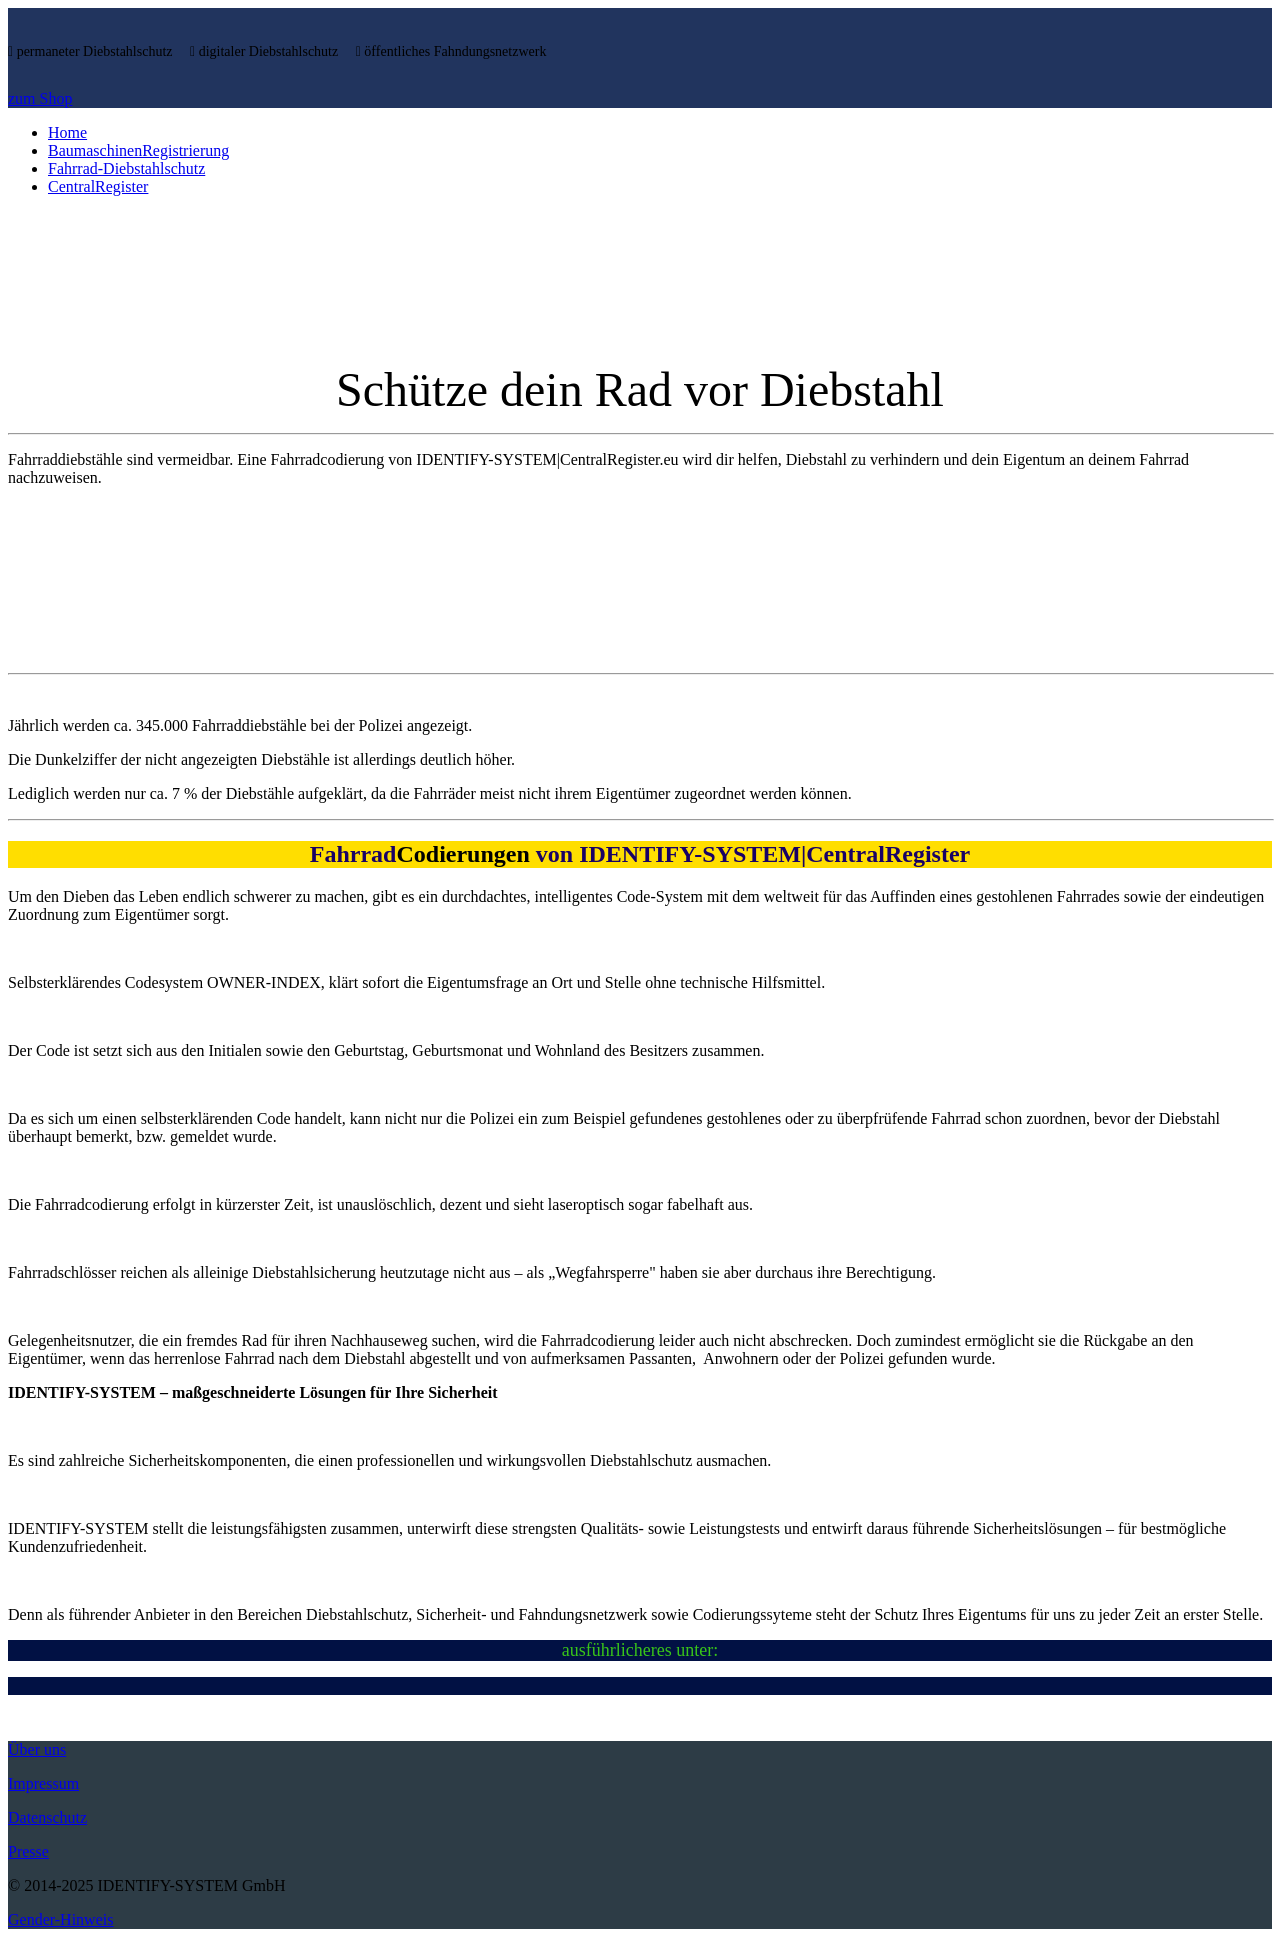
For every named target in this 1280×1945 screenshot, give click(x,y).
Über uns (37, 1749)
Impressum (43, 1783)
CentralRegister (98, 186)
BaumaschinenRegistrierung (138, 150)
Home (67, 132)
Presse (28, 1851)
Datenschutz (47, 1817)
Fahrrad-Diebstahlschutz (126, 168)
